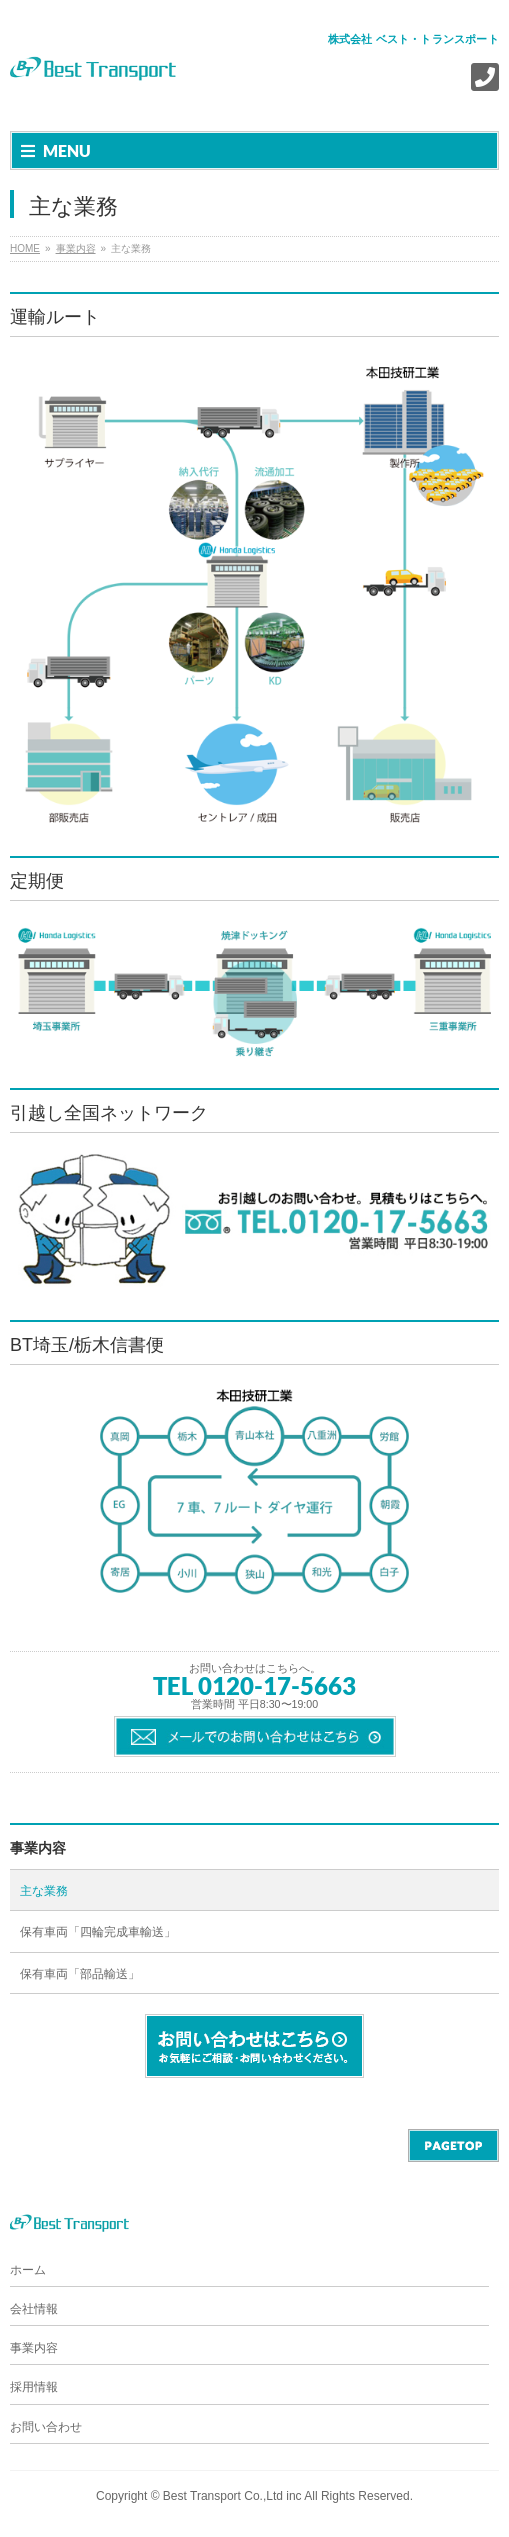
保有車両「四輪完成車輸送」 (98, 1932)
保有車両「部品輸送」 (80, 1974)
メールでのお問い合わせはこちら (255, 1736)
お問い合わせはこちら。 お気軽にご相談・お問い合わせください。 (254, 2046)
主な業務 (44, 1891)
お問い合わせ (46, 2427)
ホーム (28, 2270)
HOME (25, 248)
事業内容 (76, 248)
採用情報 (34, 2387)
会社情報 (34, 2309)
